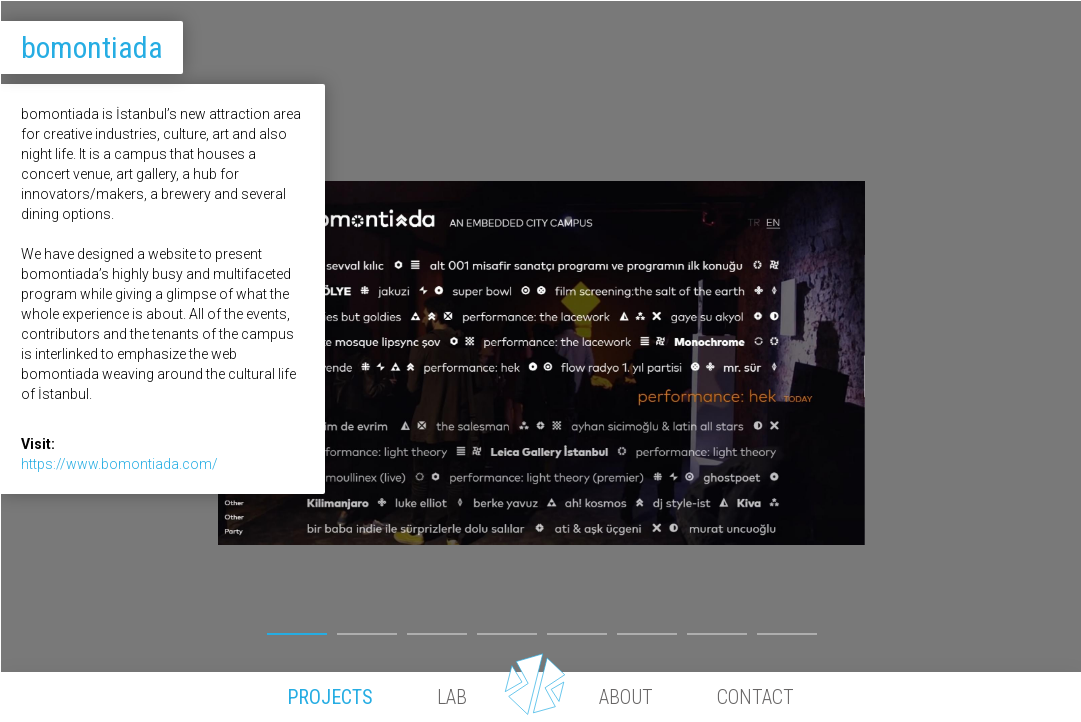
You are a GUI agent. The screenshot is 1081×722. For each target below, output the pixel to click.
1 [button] (297, 629)
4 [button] (507, 629)
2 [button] (367, 629)
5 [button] (577, 629)
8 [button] (787, 629)
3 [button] (437, 629)
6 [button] (647, 629)
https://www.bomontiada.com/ (119, 464)
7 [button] (717, 629)
